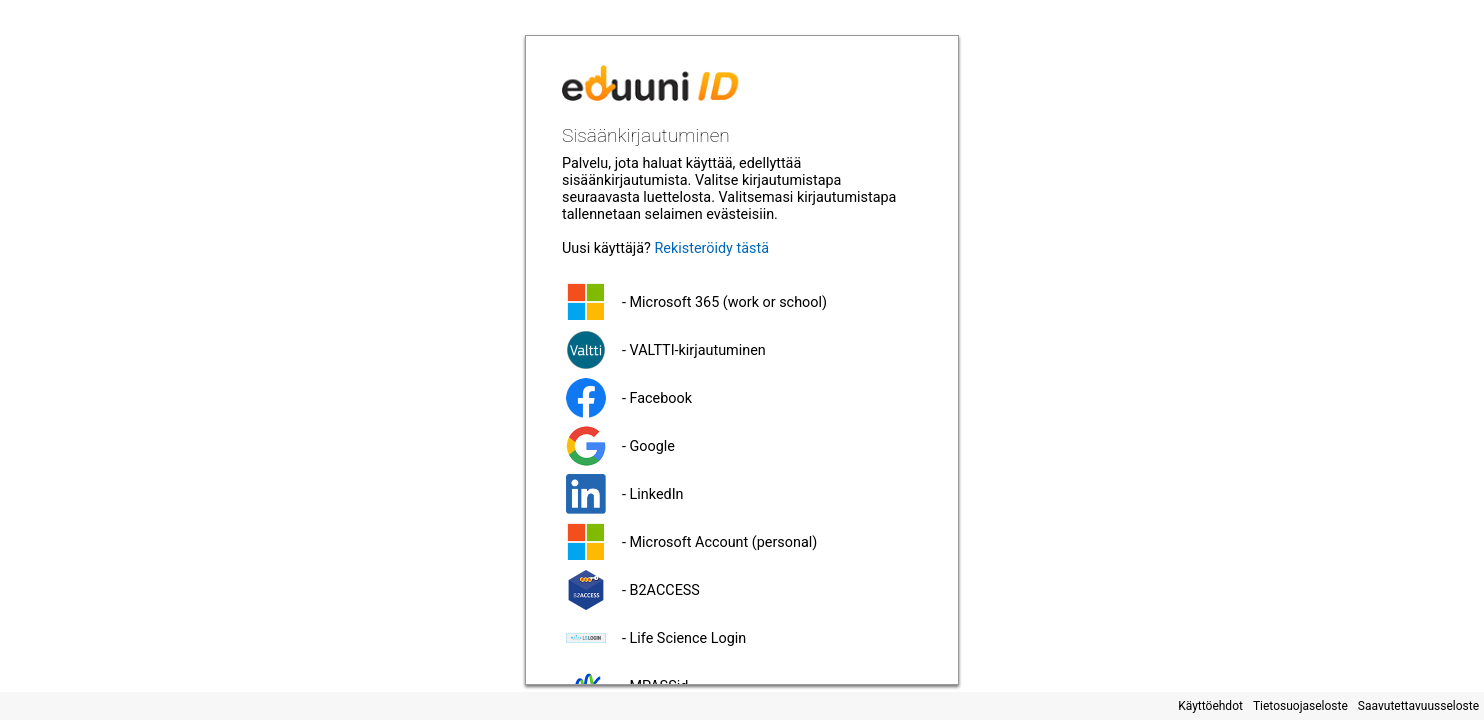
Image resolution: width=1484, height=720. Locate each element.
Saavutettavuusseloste (1418, 706)
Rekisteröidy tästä (711, 248)
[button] (742, 302)
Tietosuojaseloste (1300, 706)
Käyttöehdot (1210, 706)
